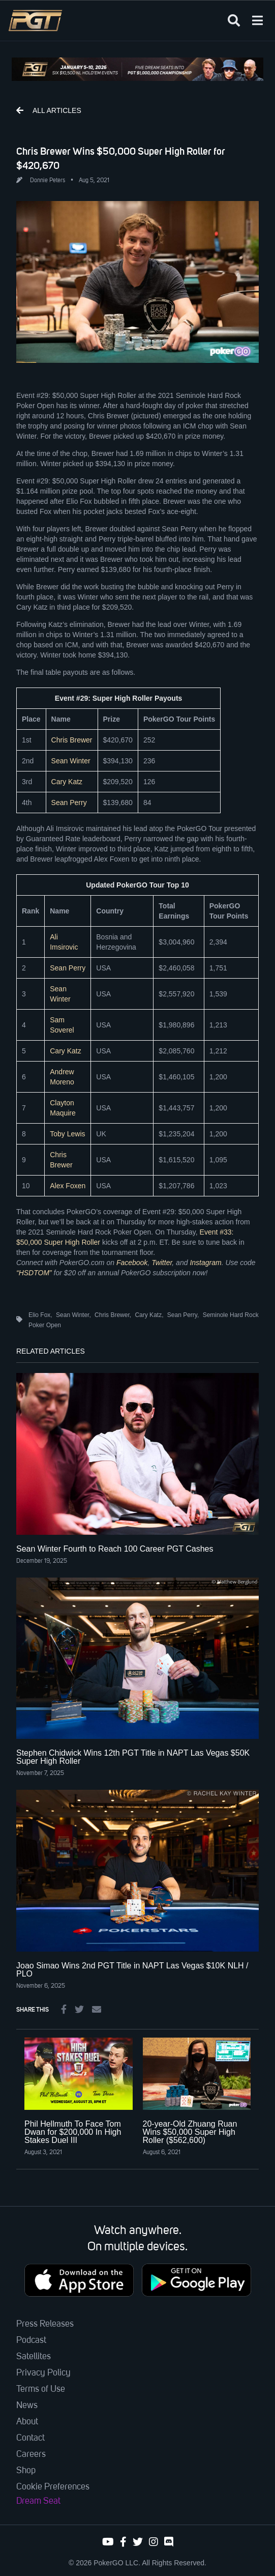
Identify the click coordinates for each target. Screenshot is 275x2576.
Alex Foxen (67, 1186)
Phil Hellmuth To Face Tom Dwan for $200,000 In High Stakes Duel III (72, 2132)
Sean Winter (70, 761)
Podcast (31, 2340)
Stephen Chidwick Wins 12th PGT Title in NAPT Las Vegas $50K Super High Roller (133, 1757)
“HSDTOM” (34, 1273)
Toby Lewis (67, 1134)
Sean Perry (69, 802)
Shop (26, 2470)
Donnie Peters (47, 181)
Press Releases (45, 2324)
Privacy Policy (43, 2373)
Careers (31, 2454)
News (27, 2405)
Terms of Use (40, 2389)
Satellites (33, 2356)
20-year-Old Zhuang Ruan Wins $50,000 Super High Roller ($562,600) (190, 2132)
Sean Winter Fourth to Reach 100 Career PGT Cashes (114, 1548)
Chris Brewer (72, 740)
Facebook (131, 1262)
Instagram (205, 1262)
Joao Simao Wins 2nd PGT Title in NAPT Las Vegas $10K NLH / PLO (132, 1969)
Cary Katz (66, 782)
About (27, 2421)
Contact (30, 2438)
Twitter (161, 1262)
